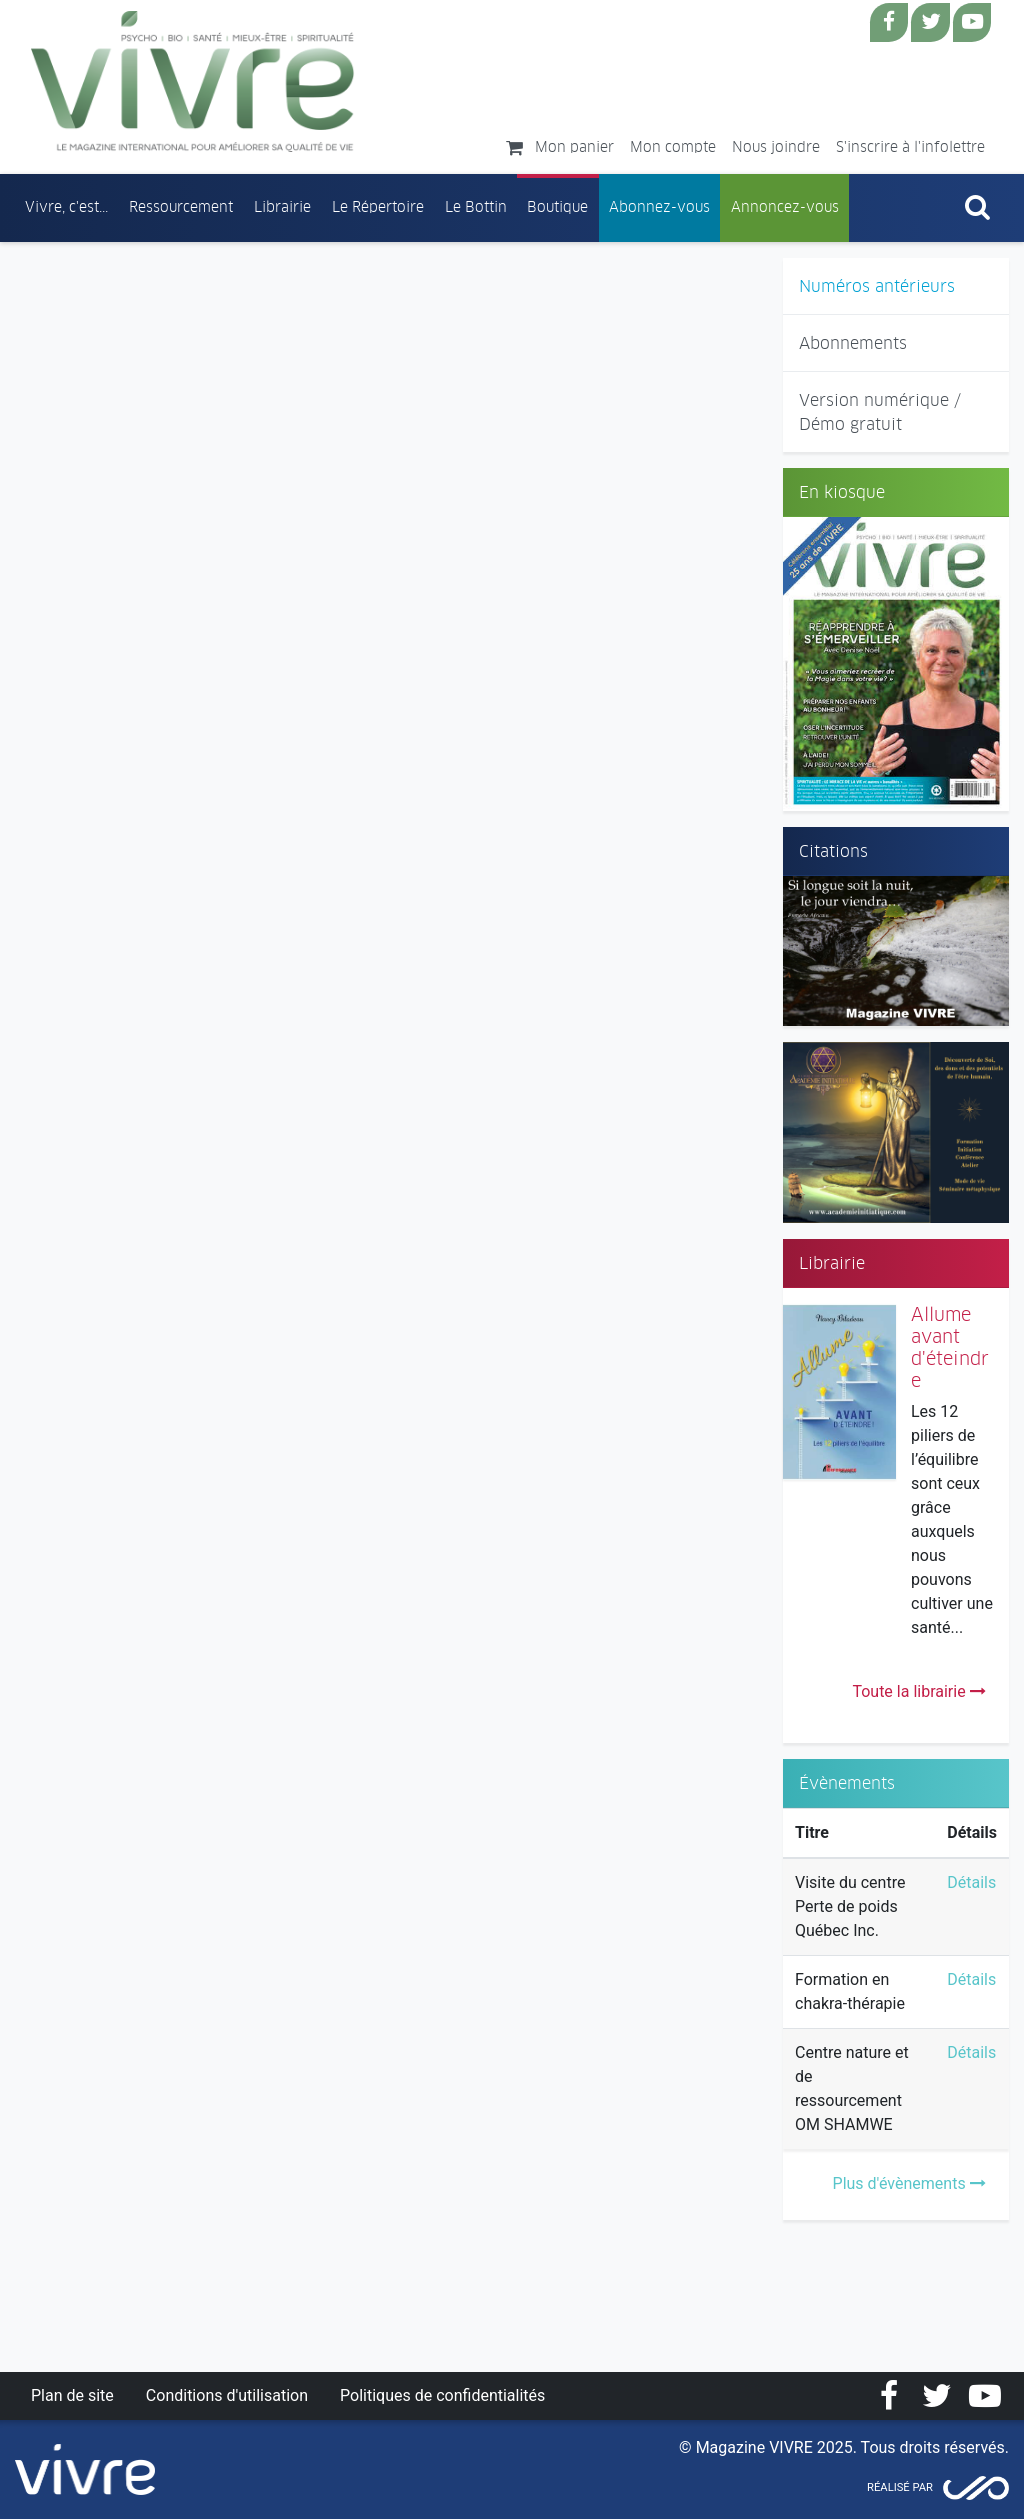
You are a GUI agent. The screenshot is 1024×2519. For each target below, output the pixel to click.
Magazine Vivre (193, 81)
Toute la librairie (918, 1691)
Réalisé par (900, 2487)
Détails (971, 1882)
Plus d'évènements (909, 2183)
